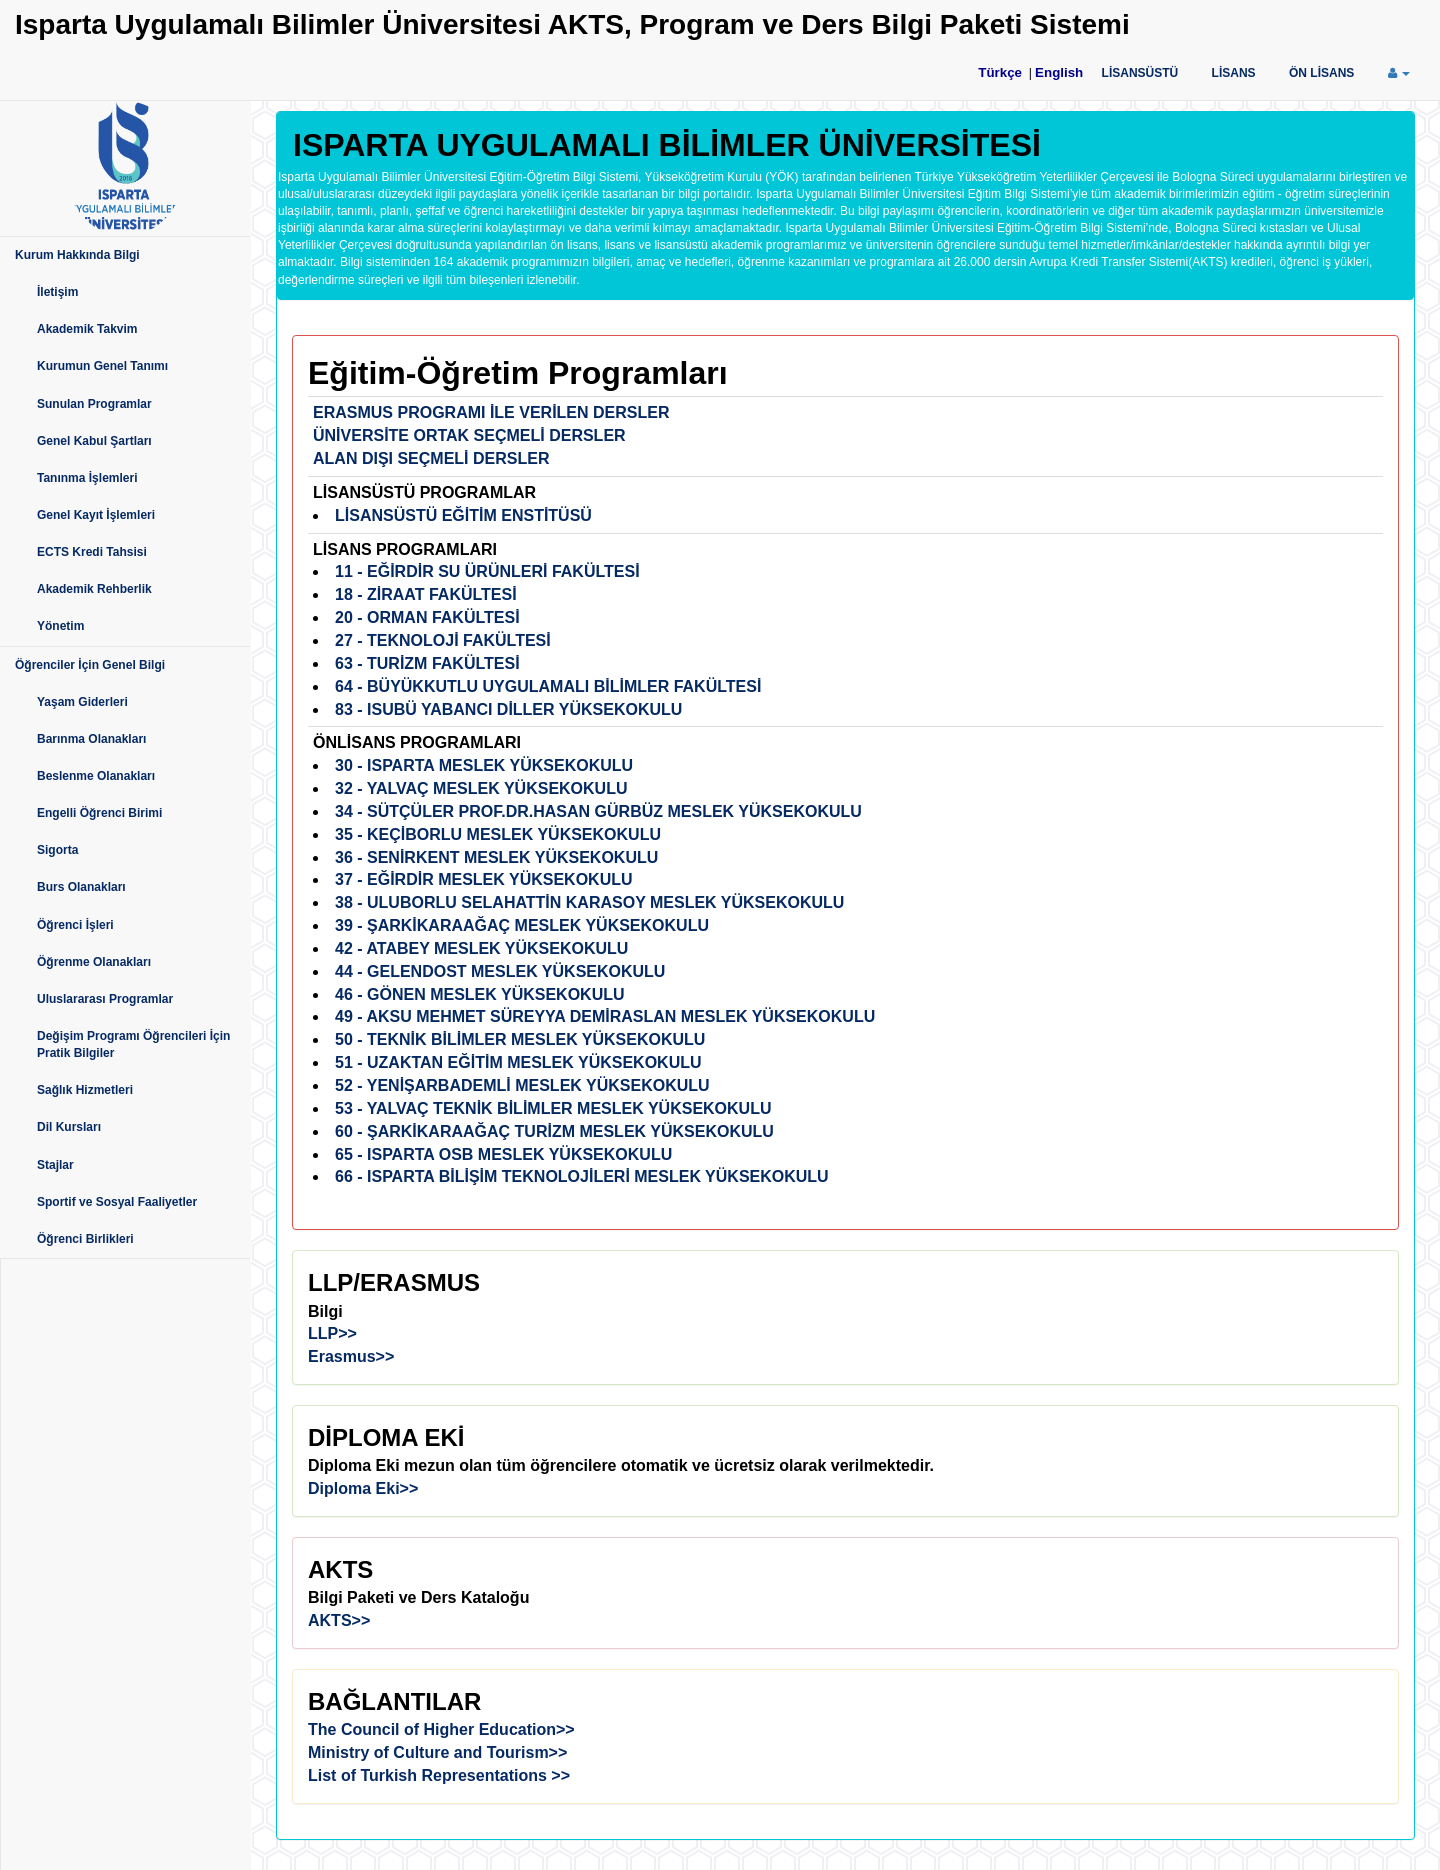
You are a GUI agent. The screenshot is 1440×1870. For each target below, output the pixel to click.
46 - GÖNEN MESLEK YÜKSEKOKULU (480, 994)
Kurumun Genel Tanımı (102, 366)
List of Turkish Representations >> (439, 1775)
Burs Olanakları (81, 887)
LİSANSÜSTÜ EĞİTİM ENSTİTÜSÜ (463, 515)
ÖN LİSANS (1321, 73)
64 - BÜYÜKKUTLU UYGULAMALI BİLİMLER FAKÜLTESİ (548, 686)
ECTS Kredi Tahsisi (92, 552)
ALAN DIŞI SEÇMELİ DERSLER (431, 458)
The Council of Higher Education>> (441, 1729)
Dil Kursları (69, 1127)
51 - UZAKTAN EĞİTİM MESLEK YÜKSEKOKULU (518, 1062)
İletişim (57, 292)
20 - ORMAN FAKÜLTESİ (427, 617)
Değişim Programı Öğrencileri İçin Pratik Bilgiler (133, 1044)
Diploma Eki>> (363, 1488)
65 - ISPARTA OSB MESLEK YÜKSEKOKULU (503, 1154)
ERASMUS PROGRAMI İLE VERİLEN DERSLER (491, 412)
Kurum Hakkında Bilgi (77, 255)
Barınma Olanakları (91, 739)
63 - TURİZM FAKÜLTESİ (427, 663)
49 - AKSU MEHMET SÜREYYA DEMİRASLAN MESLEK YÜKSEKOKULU (605, 1016)
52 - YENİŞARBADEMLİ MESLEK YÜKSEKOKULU (522, 1085)
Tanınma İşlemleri (87, 478)
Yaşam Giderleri (82, 702)
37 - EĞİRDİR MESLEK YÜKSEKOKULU (484, 879)
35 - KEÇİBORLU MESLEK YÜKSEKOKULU (498, 834)
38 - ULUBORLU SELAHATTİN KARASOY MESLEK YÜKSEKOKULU (589, 902)
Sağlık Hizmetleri (85, 1090)
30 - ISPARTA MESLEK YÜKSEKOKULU (484, 765)
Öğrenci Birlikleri (85, 1239)
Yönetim (60, 626)
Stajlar (55, 1165)
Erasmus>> (351, 1356)
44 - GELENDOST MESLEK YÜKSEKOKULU (500, 971)
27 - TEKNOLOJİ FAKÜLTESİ (443, 640)
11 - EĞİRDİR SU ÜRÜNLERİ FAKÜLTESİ (487, 571)
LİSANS (1234, 73)
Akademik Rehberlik (94, 589)
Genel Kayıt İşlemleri (96, 515)
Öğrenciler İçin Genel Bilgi (90, 665)
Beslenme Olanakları (96, 776)
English (1059, 72)
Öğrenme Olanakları (94, 962)
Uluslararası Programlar (105, 999)
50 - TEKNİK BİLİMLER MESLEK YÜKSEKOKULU (520, 1039)
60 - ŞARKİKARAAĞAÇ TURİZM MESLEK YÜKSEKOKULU (554, 1131)
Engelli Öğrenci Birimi (99, 813)
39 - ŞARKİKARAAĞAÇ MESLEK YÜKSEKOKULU (522, 925)
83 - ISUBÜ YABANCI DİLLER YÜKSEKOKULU (508, 709)
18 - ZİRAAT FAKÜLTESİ (426, 594)
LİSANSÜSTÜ (1140, 73)
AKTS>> (339, 1620)
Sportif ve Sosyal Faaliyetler (117, 1202)
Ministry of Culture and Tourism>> (437, 1752)
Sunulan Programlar (94, 404)
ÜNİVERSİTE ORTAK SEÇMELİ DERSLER (469, 435)
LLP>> (332, 1333)
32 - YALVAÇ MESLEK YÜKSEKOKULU (481, 788)
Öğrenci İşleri (75, 925)
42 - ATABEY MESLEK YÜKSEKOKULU (481, 948)
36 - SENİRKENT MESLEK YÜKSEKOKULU (496, 857)
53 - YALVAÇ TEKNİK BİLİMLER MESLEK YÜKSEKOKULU (553, 1108)
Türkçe (1000, 72)
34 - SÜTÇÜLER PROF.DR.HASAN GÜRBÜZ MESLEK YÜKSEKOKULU (598, 811)
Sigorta (57, 850)
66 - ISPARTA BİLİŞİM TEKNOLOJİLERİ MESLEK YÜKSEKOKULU (582, 1176)
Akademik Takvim (87, 329)
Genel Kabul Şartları (94, 441)
